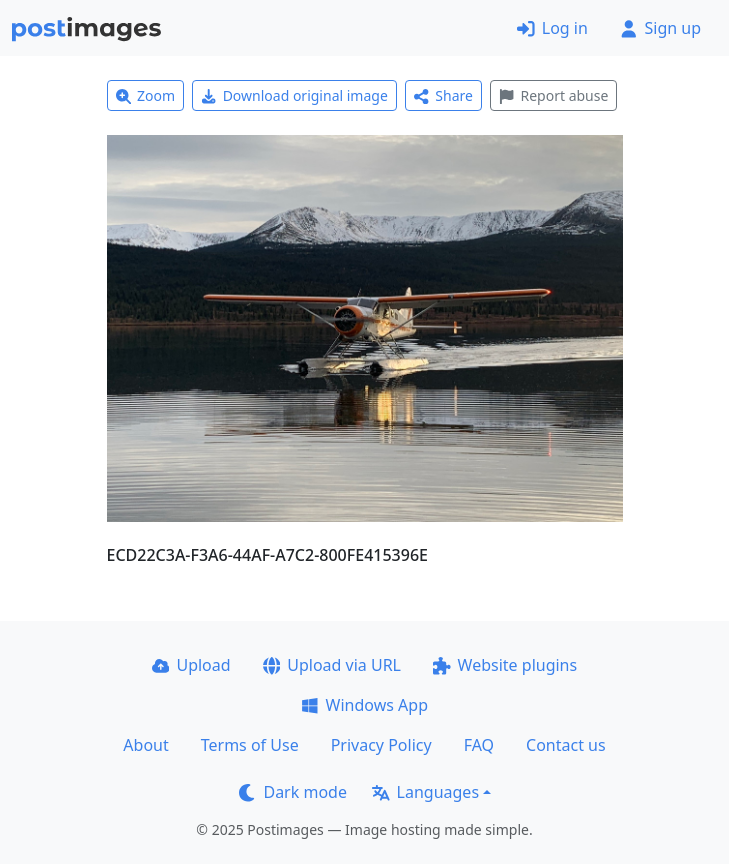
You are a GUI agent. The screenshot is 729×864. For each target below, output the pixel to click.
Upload (191, 665)
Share (443, 95)
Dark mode (293, 792)
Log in (552, 28)
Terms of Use (250, 745)
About (145, 745)
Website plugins (505, 665)
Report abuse (553, 95)
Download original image (294, 95)
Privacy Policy (381, 745)
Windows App (364, 705)
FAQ (479, 745)
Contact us (566, 745)
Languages (425, 792)
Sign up (660, 28)
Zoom (146, 95)
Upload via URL (332, 665)
